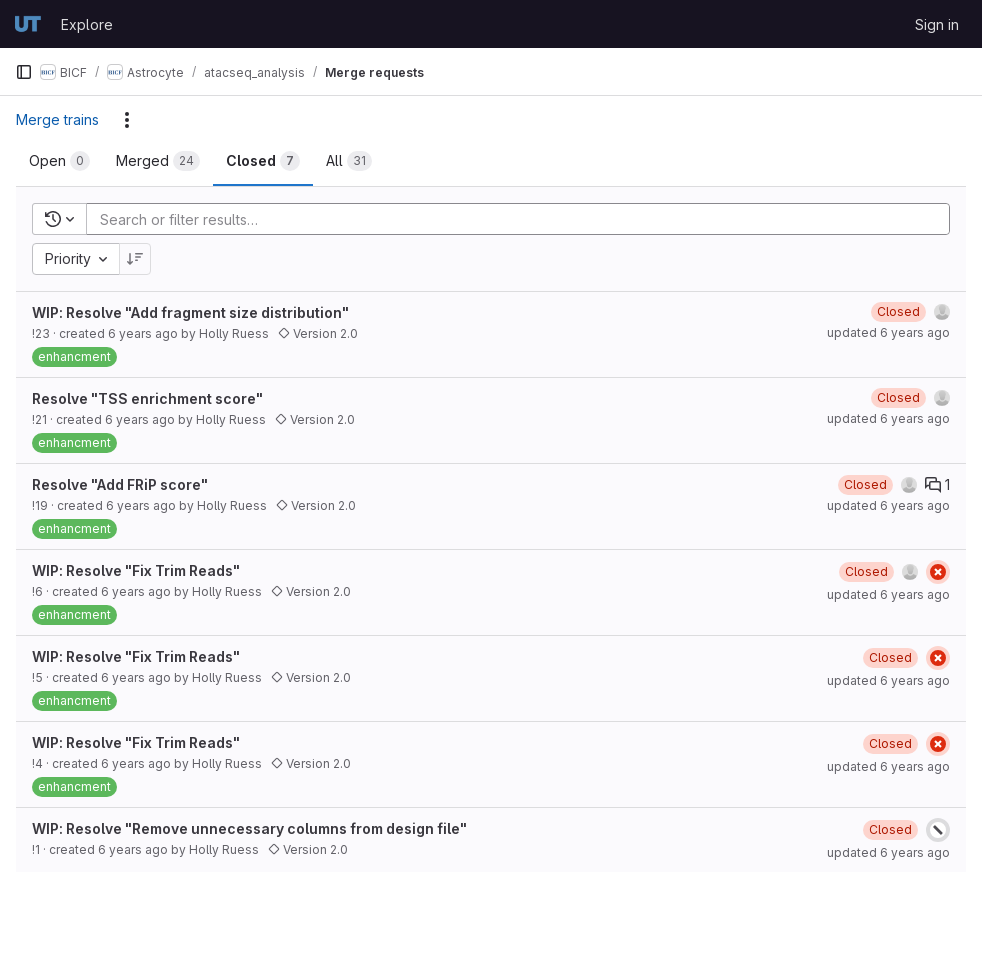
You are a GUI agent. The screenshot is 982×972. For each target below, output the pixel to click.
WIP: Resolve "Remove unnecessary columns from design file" (249, 828)
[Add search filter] (524, 219)
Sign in (937, 24)
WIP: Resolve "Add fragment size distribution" (190, 312)
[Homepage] (28, 24)
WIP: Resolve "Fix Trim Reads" (136, 570)
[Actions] (127, 120)
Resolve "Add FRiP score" (120, 484)
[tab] (59, 161)
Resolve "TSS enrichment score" (147, 398)
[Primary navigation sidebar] (24, 72)
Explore (87, 24)
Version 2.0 (318, 333)
